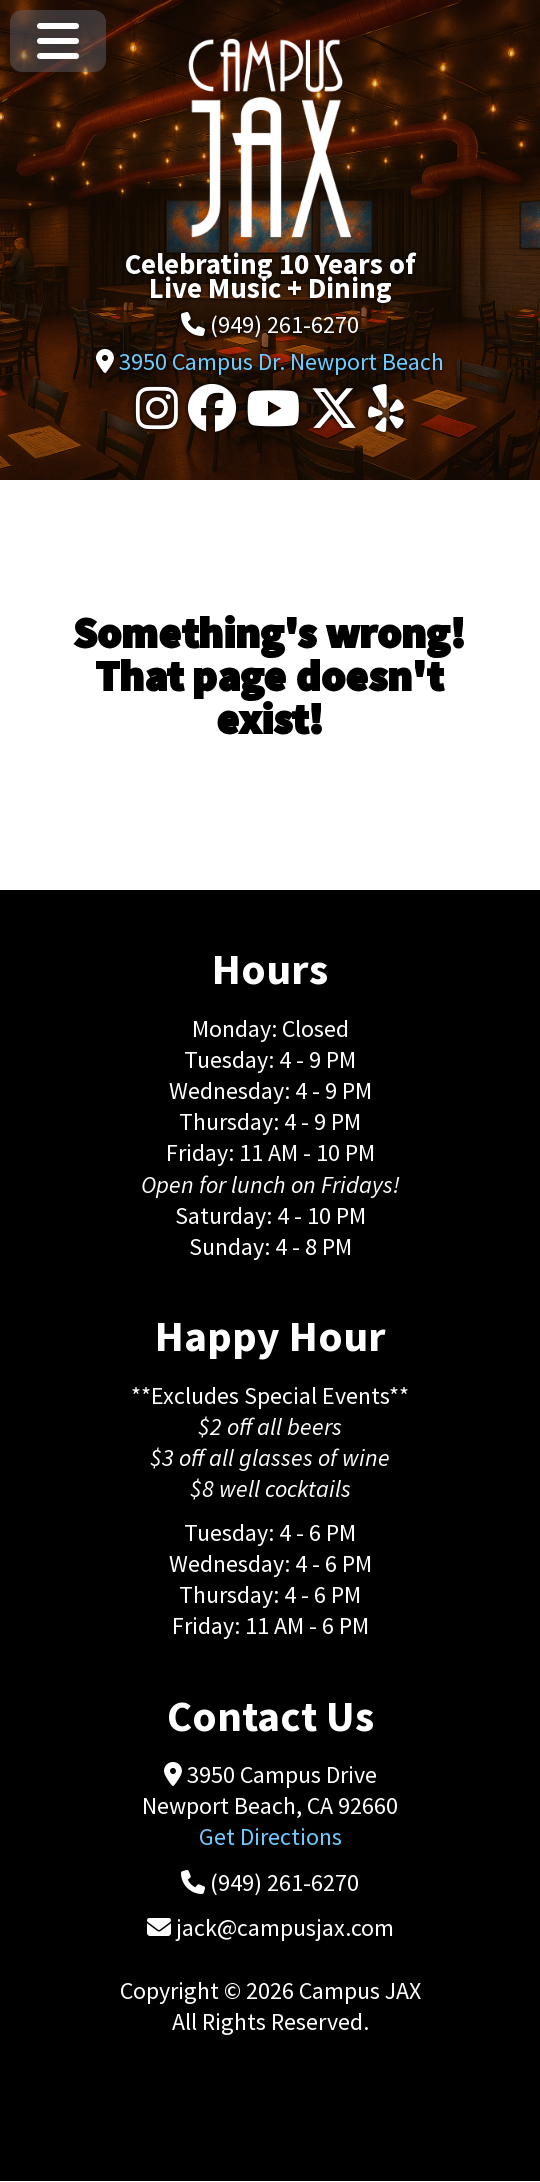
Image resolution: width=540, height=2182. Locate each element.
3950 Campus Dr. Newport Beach (281, 361)
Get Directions (270, 1836)
